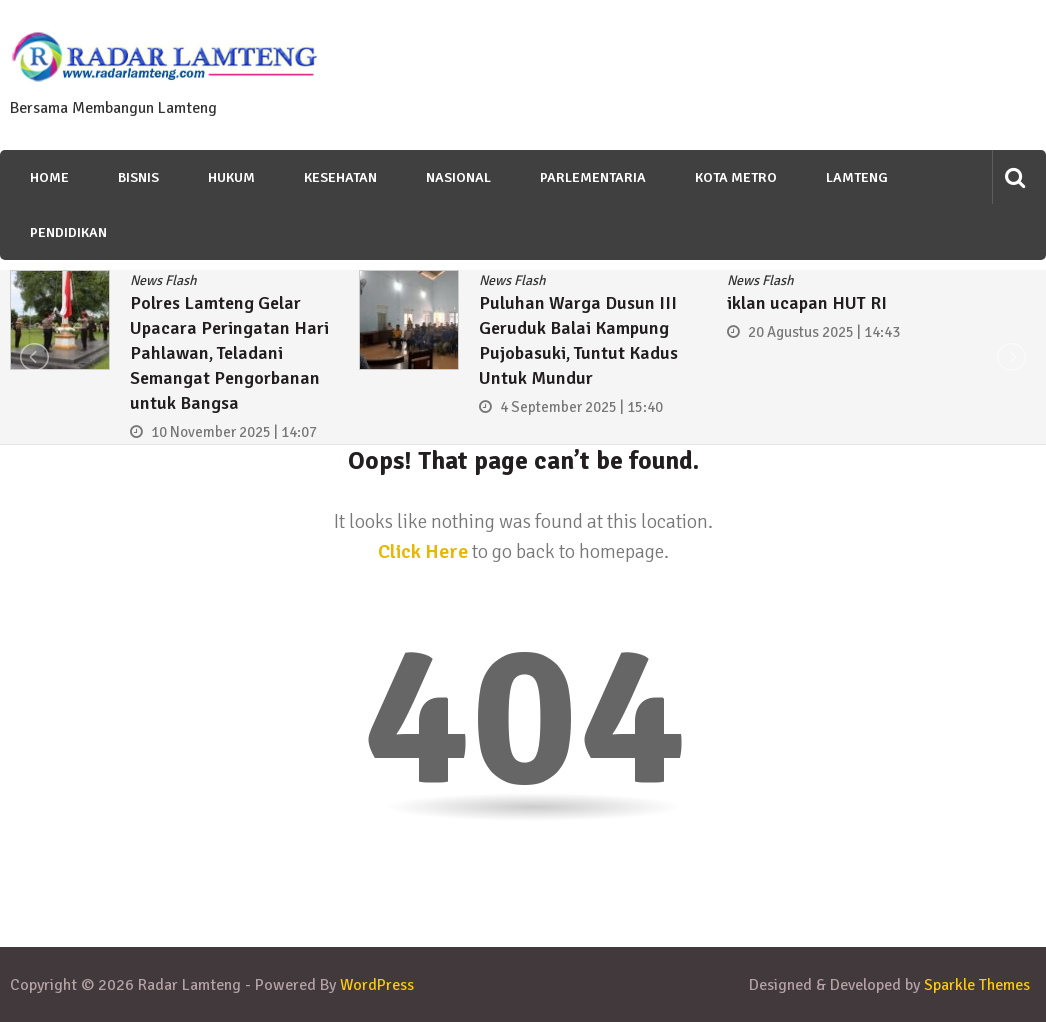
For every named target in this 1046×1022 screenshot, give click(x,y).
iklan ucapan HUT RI (807, 303)
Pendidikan (68, 232)
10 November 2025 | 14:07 (234, 432)
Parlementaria (593, 177)
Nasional (458, 177)
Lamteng (857, 177)
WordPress (377, 985)
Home (49, 177)
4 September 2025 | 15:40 (581, 407)
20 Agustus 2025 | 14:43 (824, 332)
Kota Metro (736, 177)
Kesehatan (340, 177)
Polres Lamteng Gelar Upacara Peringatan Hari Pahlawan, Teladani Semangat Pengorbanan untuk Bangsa (229, 353)
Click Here (423, 551)
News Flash (163, 280)
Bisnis (138, 177)
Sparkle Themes (977, 985)
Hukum (231, 177)
